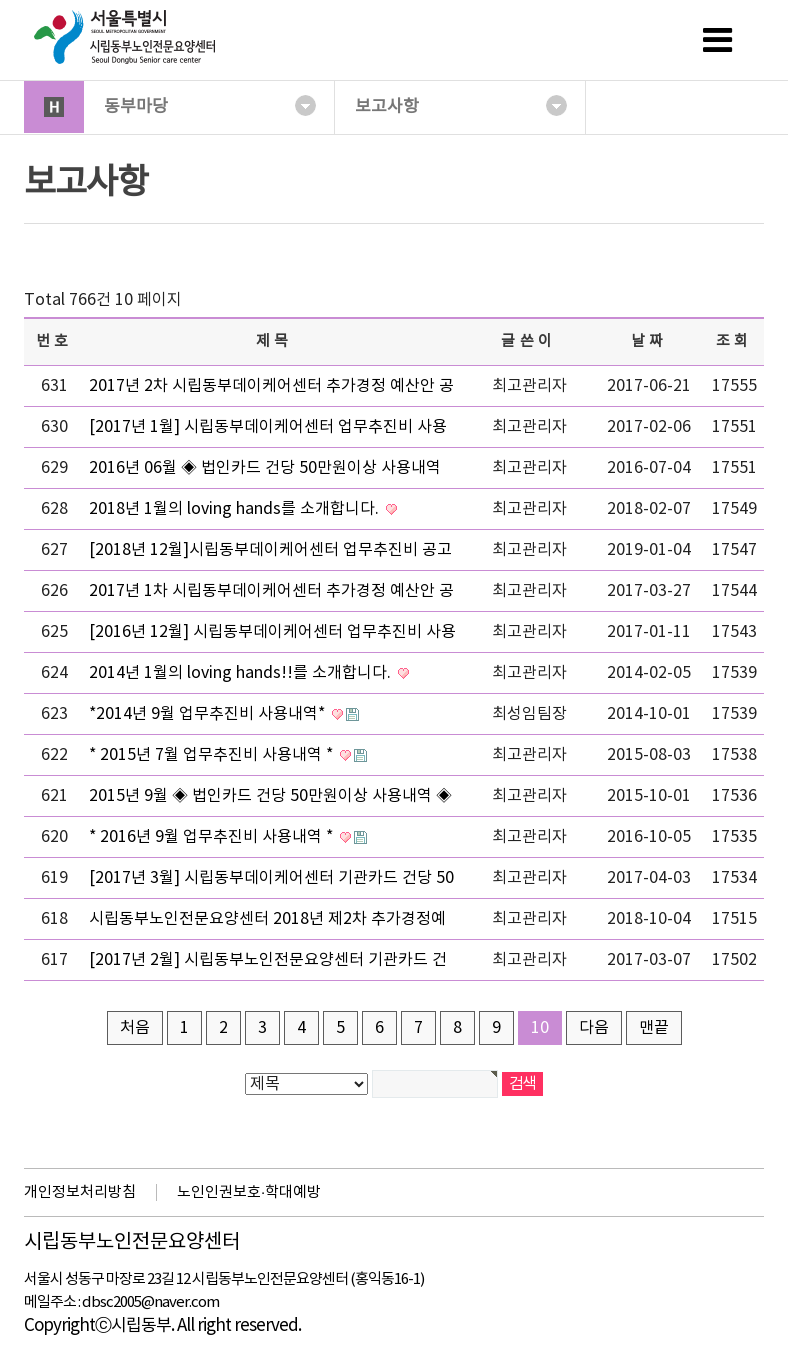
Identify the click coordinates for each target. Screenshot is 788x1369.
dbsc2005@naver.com (150, 1302)
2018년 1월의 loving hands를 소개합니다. (236, 509)
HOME (54, 107)
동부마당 (210, 106)
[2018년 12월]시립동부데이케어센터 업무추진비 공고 (270, 550)
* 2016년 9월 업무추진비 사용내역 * (213, 837)
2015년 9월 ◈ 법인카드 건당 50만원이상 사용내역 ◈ (270, 796)
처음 (135, 1028)
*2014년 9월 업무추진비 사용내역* (209, 714)
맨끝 (654, 1028)
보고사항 (461, 106)
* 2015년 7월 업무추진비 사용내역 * (213, 755)
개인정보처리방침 (80, 1192)
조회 (734, 341)
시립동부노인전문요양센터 (132, 1243)
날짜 (649, 341)
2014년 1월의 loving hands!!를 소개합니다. (242, 673)
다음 (594, 1028)
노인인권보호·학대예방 (249, 1192)
